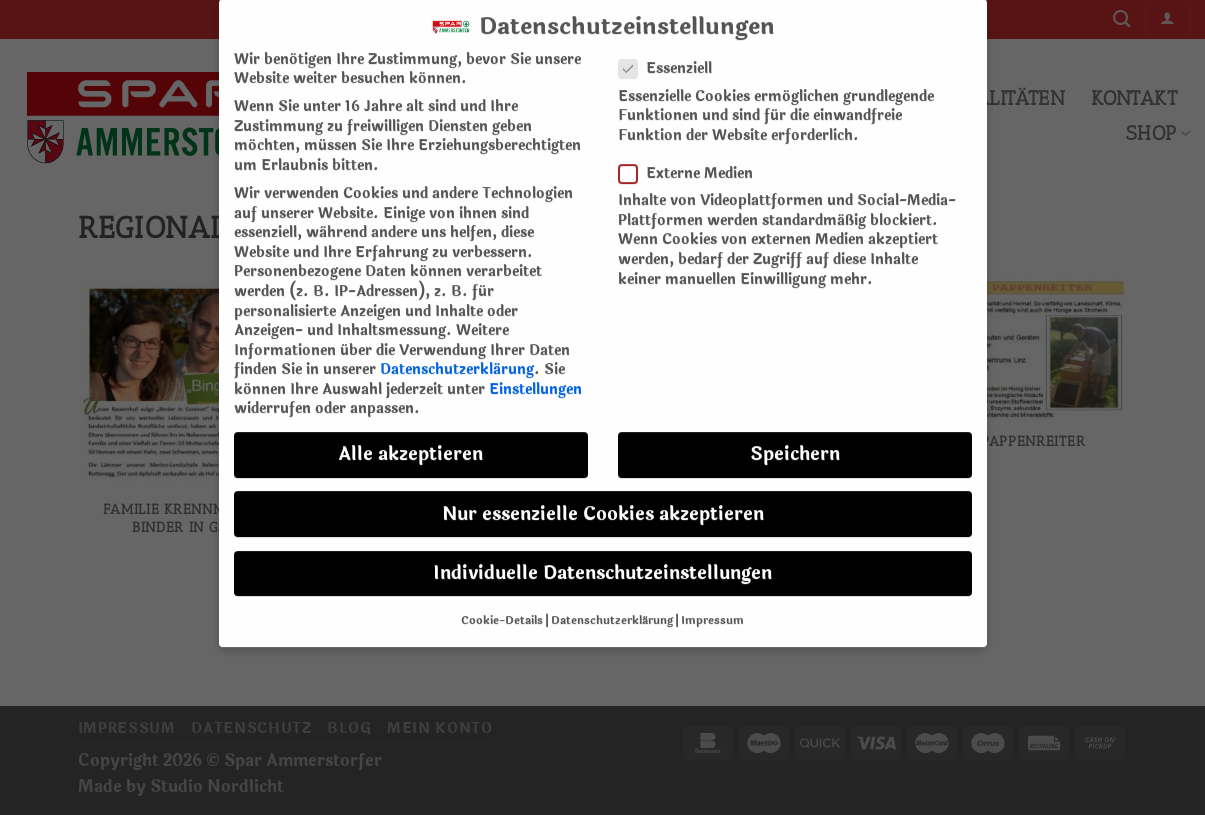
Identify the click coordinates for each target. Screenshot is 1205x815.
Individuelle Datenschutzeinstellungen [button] (602, 558)
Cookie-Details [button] (502, 606)
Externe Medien (694, 158)
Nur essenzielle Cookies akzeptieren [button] (603, 499)
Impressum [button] (712, 606)
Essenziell (673, 54)
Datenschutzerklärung (457, 354)
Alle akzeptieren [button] (410, 440)
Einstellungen (535, 374)
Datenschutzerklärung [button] (612, 606)
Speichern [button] (795, 440)
